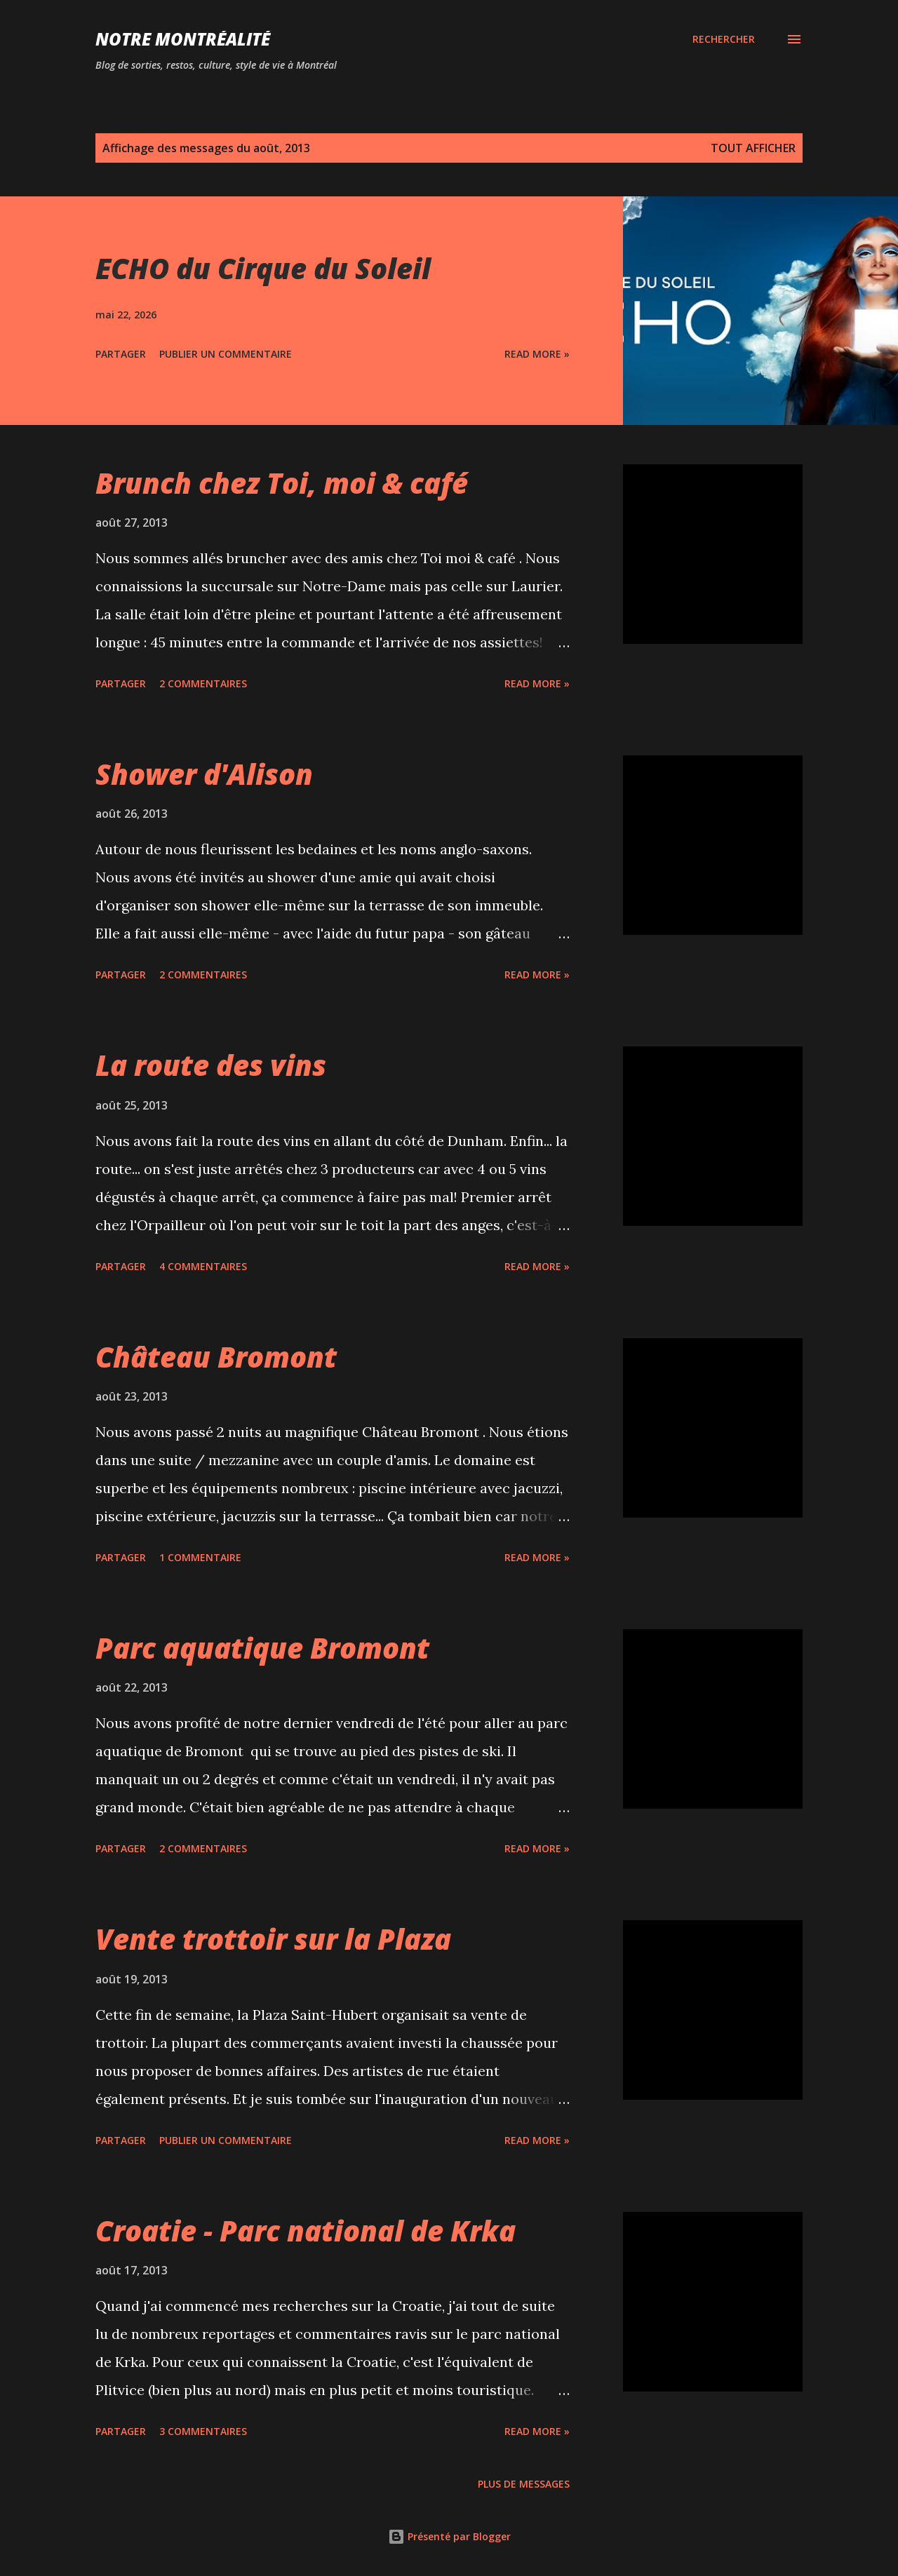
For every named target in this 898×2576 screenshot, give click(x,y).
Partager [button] (120, 353)
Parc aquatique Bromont (262, 1647)
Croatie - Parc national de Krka (305, 2230)
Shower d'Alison (204, 774)
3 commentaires (203, 2431)
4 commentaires (203, 1266)
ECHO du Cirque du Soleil (263, 268)
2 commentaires (203, 683)
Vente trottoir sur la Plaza (273, 1939)
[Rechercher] (723, 39)
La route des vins (210, 1065)
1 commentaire (200, 1557)
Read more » (537, 353)
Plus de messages (524, 2483)
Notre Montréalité (182, 38)
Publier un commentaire (225, 353)
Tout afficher (753, 148)
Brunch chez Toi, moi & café (281, 483)
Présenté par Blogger (449, 2536)
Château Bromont (216, 1356)
